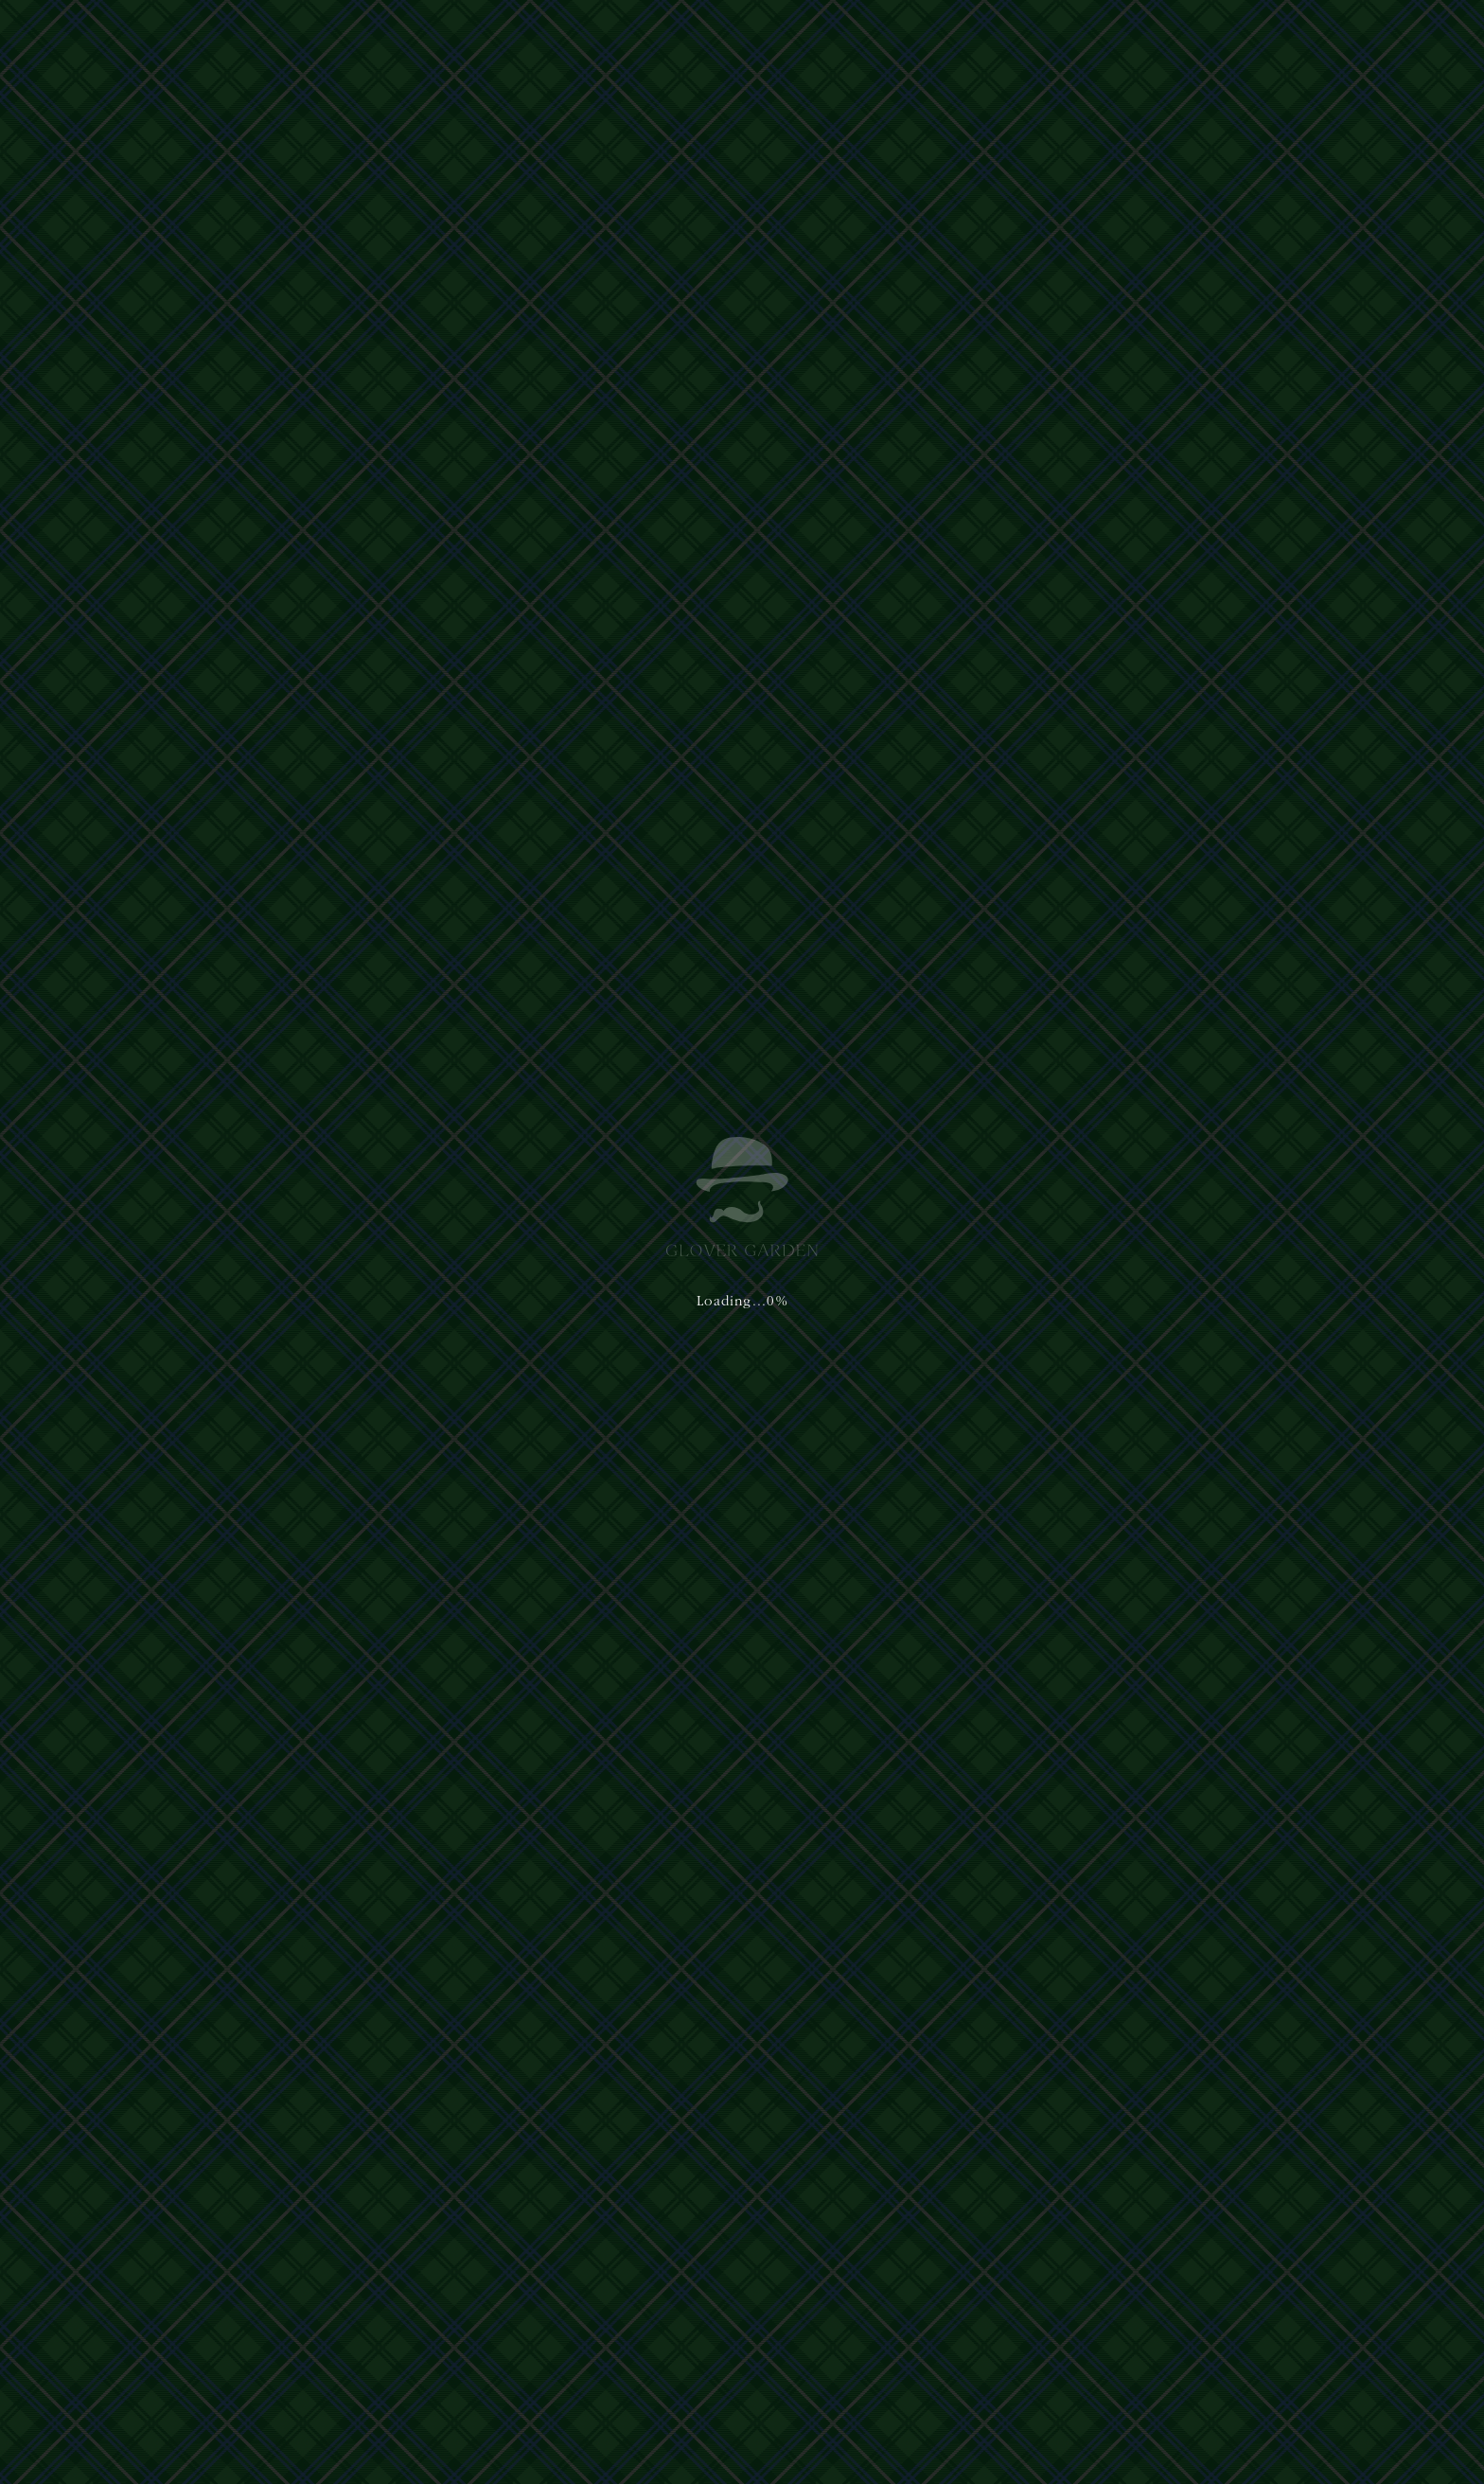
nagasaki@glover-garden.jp (862, 2341)
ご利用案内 (901, 36)
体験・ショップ (802, 36)
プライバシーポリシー (391, 2285)
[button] (1402, 36)
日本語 (1192, 35)
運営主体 (314, 2285)
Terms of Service (613, 2394)
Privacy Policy (520, 2394)
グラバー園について (674, 36)
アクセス (979, 36)
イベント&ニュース (1084, 36)
